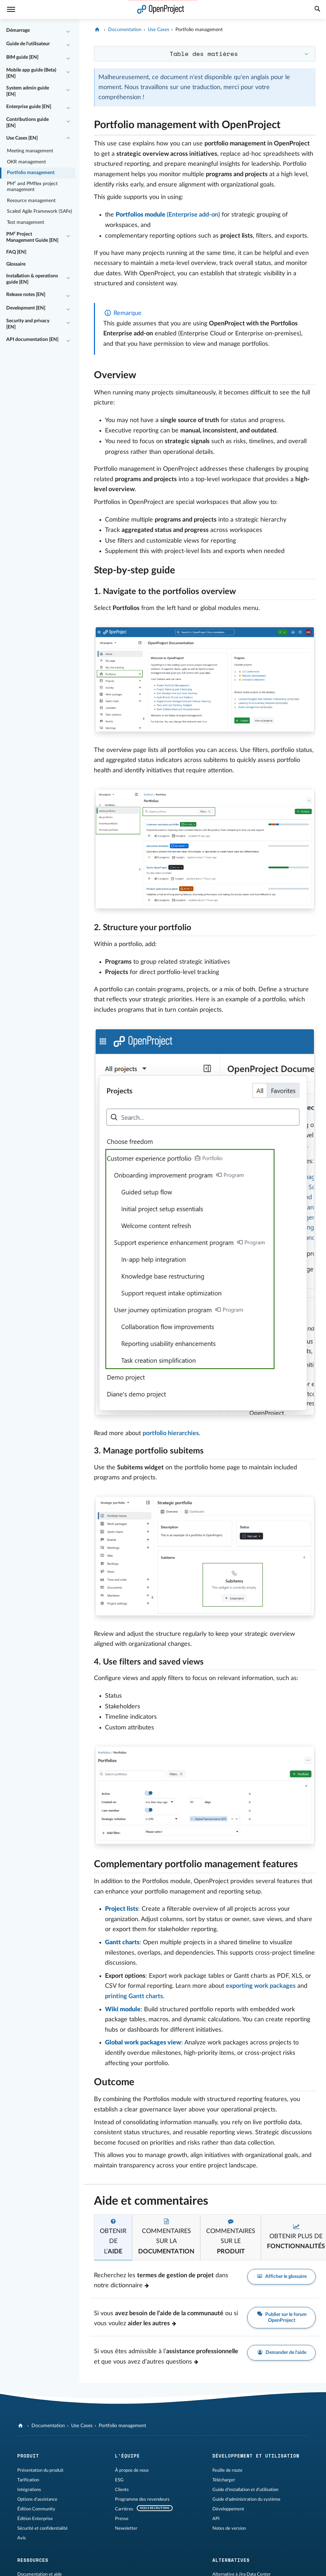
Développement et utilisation (255, 2455)
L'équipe (127, 2455)
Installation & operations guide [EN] (32, 279)
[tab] (113, 2237)
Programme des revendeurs (142, 2499)
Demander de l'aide (281, 2353)
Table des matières (204, 53)
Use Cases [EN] (22, 138)
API (216, 2519)
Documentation (125, 29)
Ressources (32, 2560)
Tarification (28, 2480)
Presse (121, 2519)
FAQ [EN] (16, 252)
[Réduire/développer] (68, 31)
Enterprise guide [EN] (28, 106)
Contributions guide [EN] (27, 122)
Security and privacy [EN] (27, 324)
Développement (228, 2509)
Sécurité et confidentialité (42, 2528)
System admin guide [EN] (27, 91)
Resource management (31, 200)
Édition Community (36, 2509)
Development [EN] (25, 308)
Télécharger (223, 2480)
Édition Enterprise (35, 2519)
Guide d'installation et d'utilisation (245, 2490)
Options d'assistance (37, 2499)
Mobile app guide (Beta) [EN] (31, 73)
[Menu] (11, 9)
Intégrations (29, 2490)
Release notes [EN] (25, 294)
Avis (21, 2538)
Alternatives (231, 2560)
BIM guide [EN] (22, 57)
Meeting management (30, 151)
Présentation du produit (40, 2470)
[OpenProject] (98, 29)
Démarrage (18, 30)
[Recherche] (317, 9)
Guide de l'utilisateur (28, 43)
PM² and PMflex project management (32, 186)
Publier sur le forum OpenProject (281, 2317)
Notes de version (229, 2528)
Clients (122, 2490)
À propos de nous (132, 2470)
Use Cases (158, 29)
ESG (119, 2480)
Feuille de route (227, 2470)
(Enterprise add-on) (168, 215)
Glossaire (16, 264)
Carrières (124, 2509)
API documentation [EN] (32, 339)
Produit (28, 2455)
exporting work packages (261, 1986)
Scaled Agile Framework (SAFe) (39, 211)
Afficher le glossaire (281, 2277)
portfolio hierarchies (171, 1433)
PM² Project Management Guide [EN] (32, 237)
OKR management (26, 162)
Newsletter (126, 2528)
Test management (25, 222)
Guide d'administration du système (246, 2499)
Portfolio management (31, 172)
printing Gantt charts (134, 1996)
